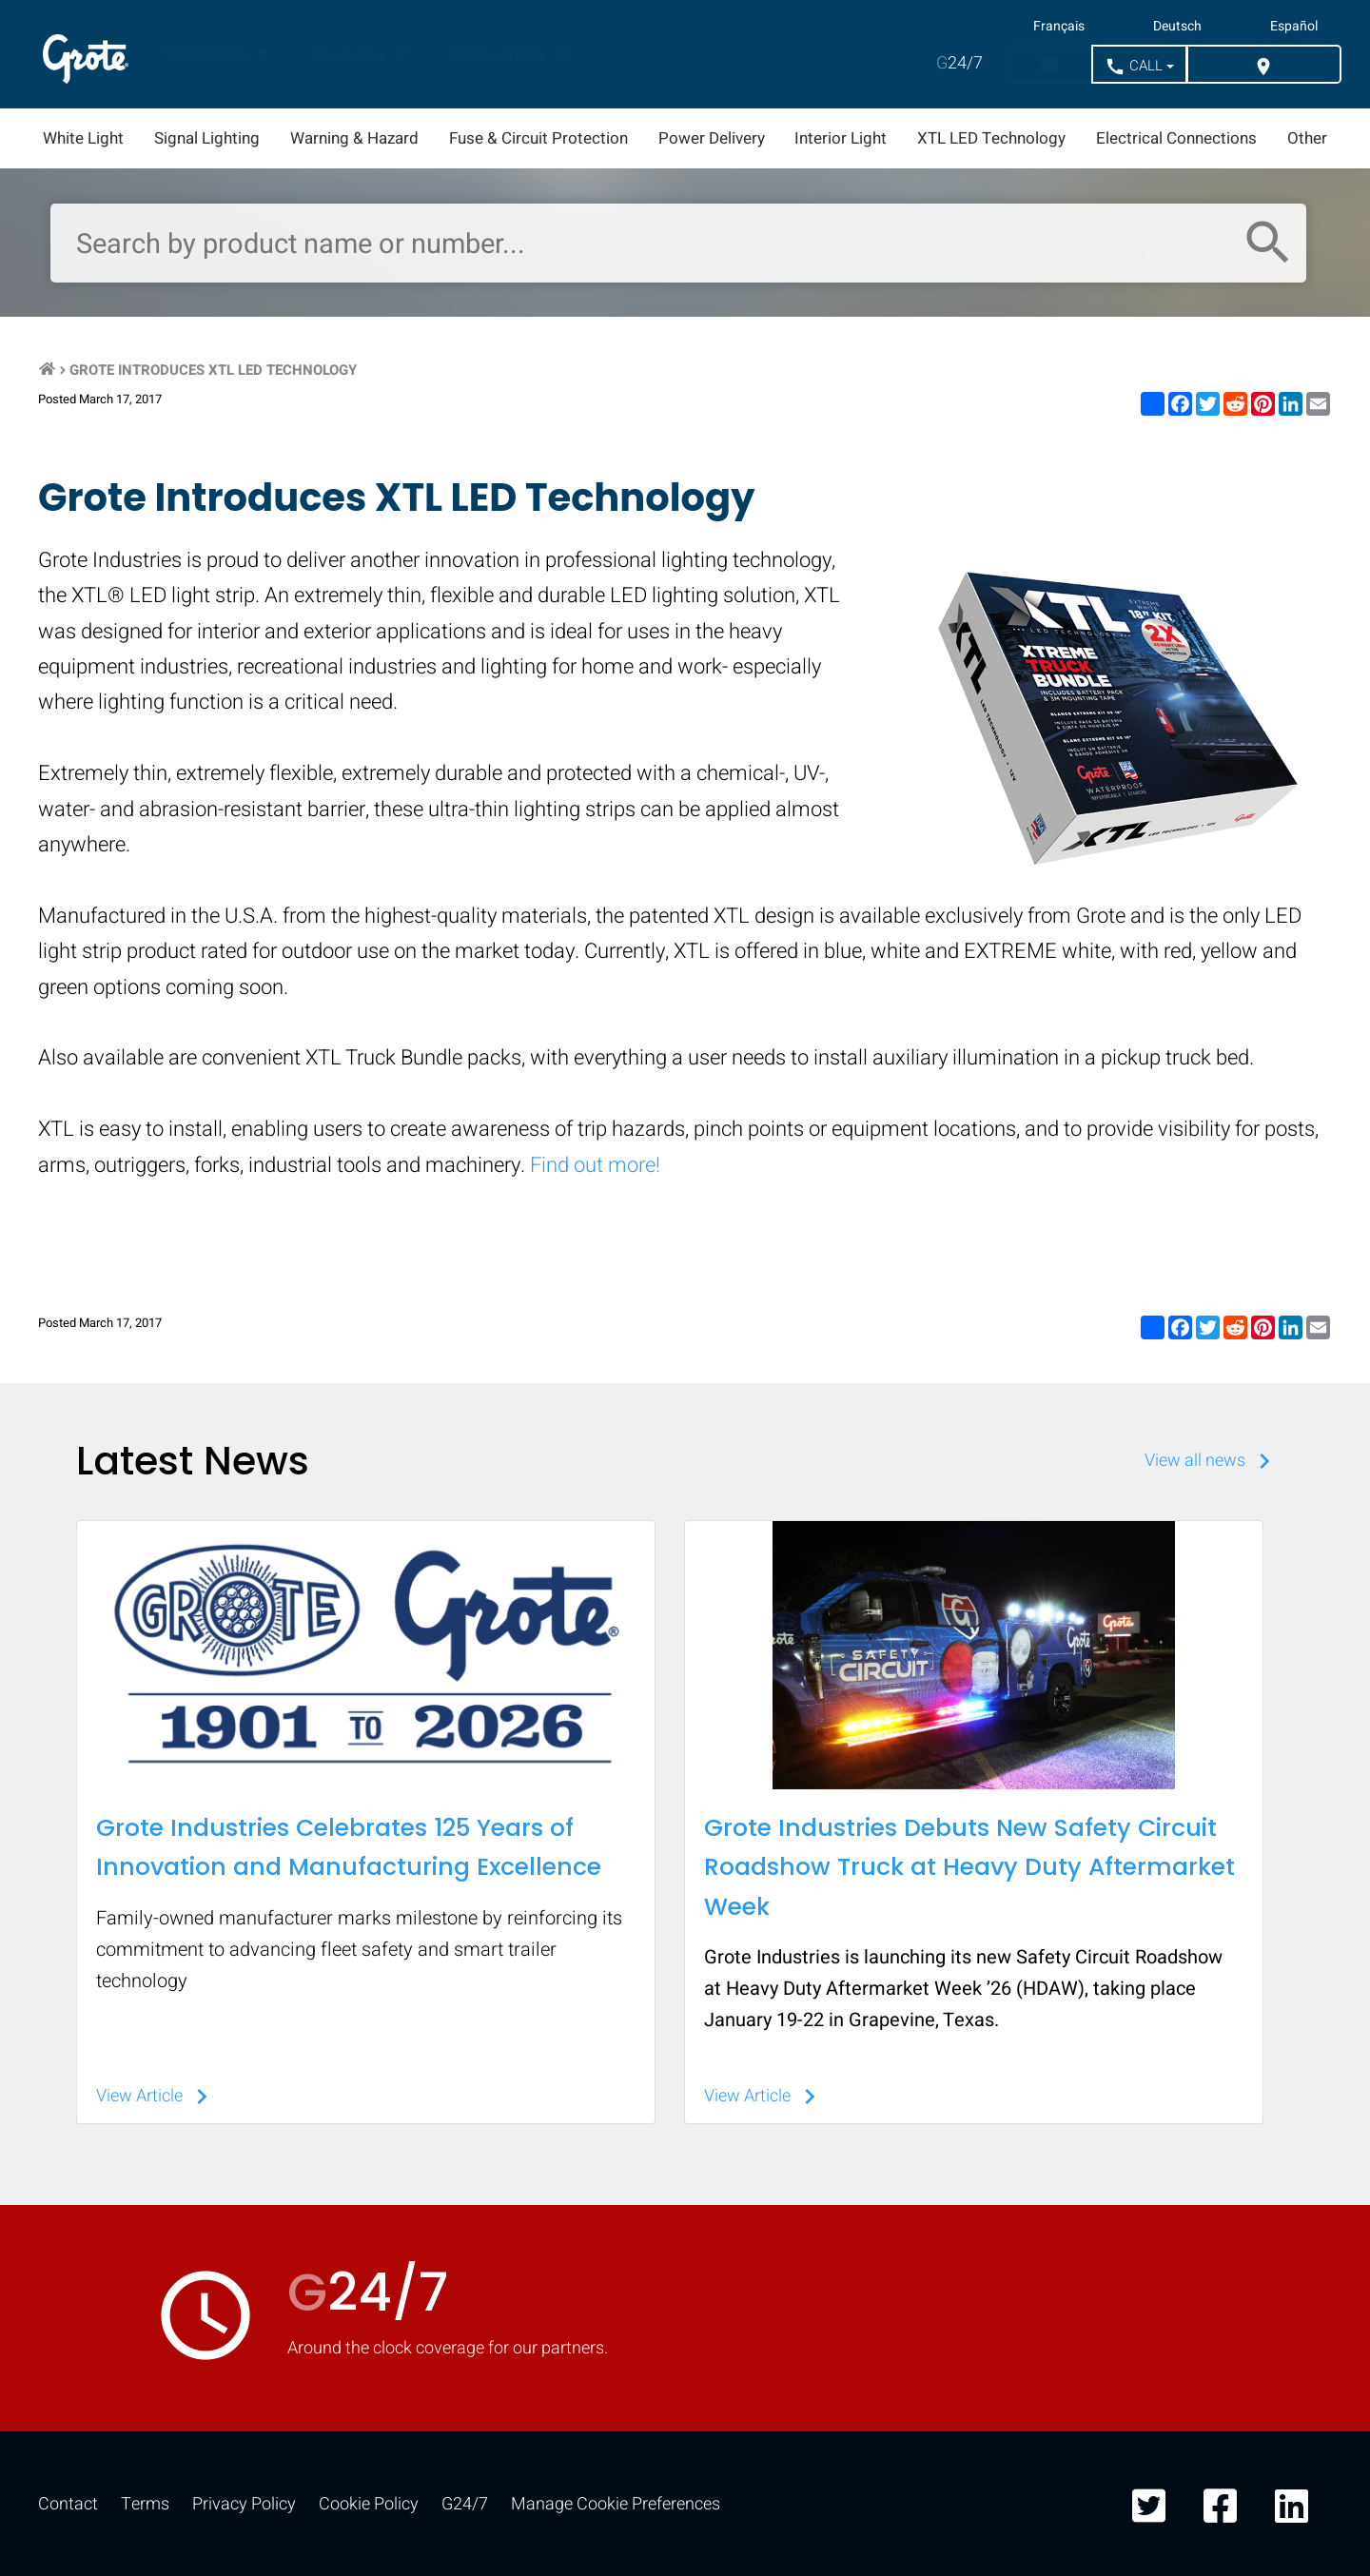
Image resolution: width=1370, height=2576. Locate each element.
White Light (83, 138)
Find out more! (595, 1165)
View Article (156, 2096)
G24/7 (464, 2504)
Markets (351, 54)
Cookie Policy (369, 2504)
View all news (1212, 1460)
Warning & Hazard (354, 138)
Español (1294, 26)
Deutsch (1177, 26)
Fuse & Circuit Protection (538, 138)
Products (208, 54)
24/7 (959, 63)
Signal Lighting (207, 138)
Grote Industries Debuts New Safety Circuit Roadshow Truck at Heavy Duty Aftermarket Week (969, 1867)
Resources (501, 54)
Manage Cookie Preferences (615, 2504)
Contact (68, 2504)
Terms (145, 2504)
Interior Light (840, 138)
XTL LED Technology (991, 138)
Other (1307, 138)
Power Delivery (711, 138)
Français (1059, 26)
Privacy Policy (244, 2504)
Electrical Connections (1176, 138)
